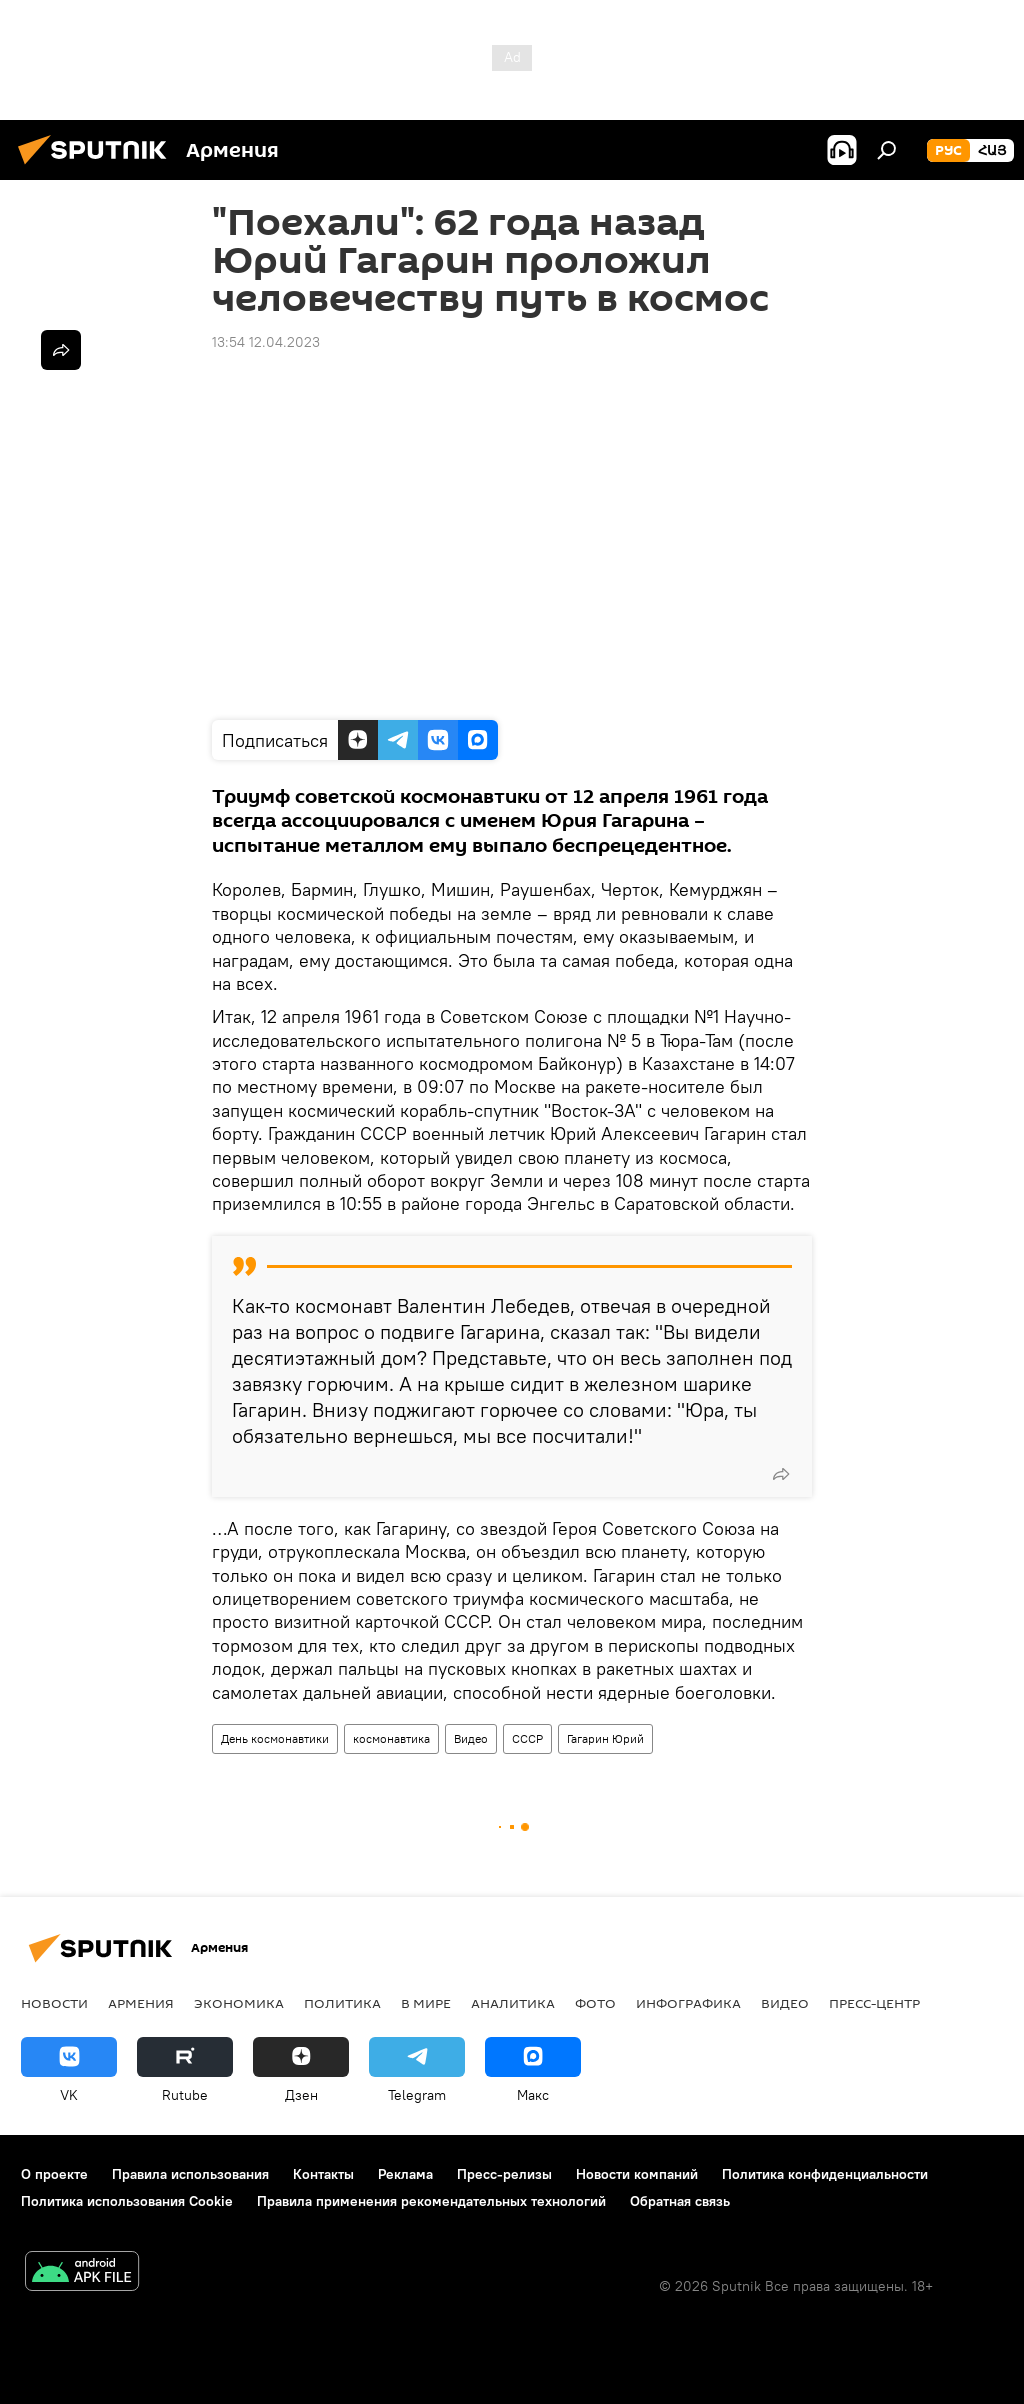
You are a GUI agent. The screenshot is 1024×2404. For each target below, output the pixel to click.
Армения (141, 2003)
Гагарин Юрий (605, 1738)
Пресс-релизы (504, 2174)
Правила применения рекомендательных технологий (431, 2201)
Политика (342, 2003)
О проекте (54, 2174)
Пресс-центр (874, 2003)
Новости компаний (637, 2174)
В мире (426, 2003)
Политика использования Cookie (127, 2201)
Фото (595, 2003)
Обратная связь (680, 2201)
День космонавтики (275, 1738)
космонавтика (391, 1738)
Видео (471, 1738)
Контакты (323, 2174)
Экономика (239, 2003)
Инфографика (688, 2003)
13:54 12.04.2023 (266, 342)
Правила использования (190, 2174)
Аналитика (513, 2003)
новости (54, 2003)
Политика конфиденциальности (825, 2174)
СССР (527, 1738)
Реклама (405, 2174)
